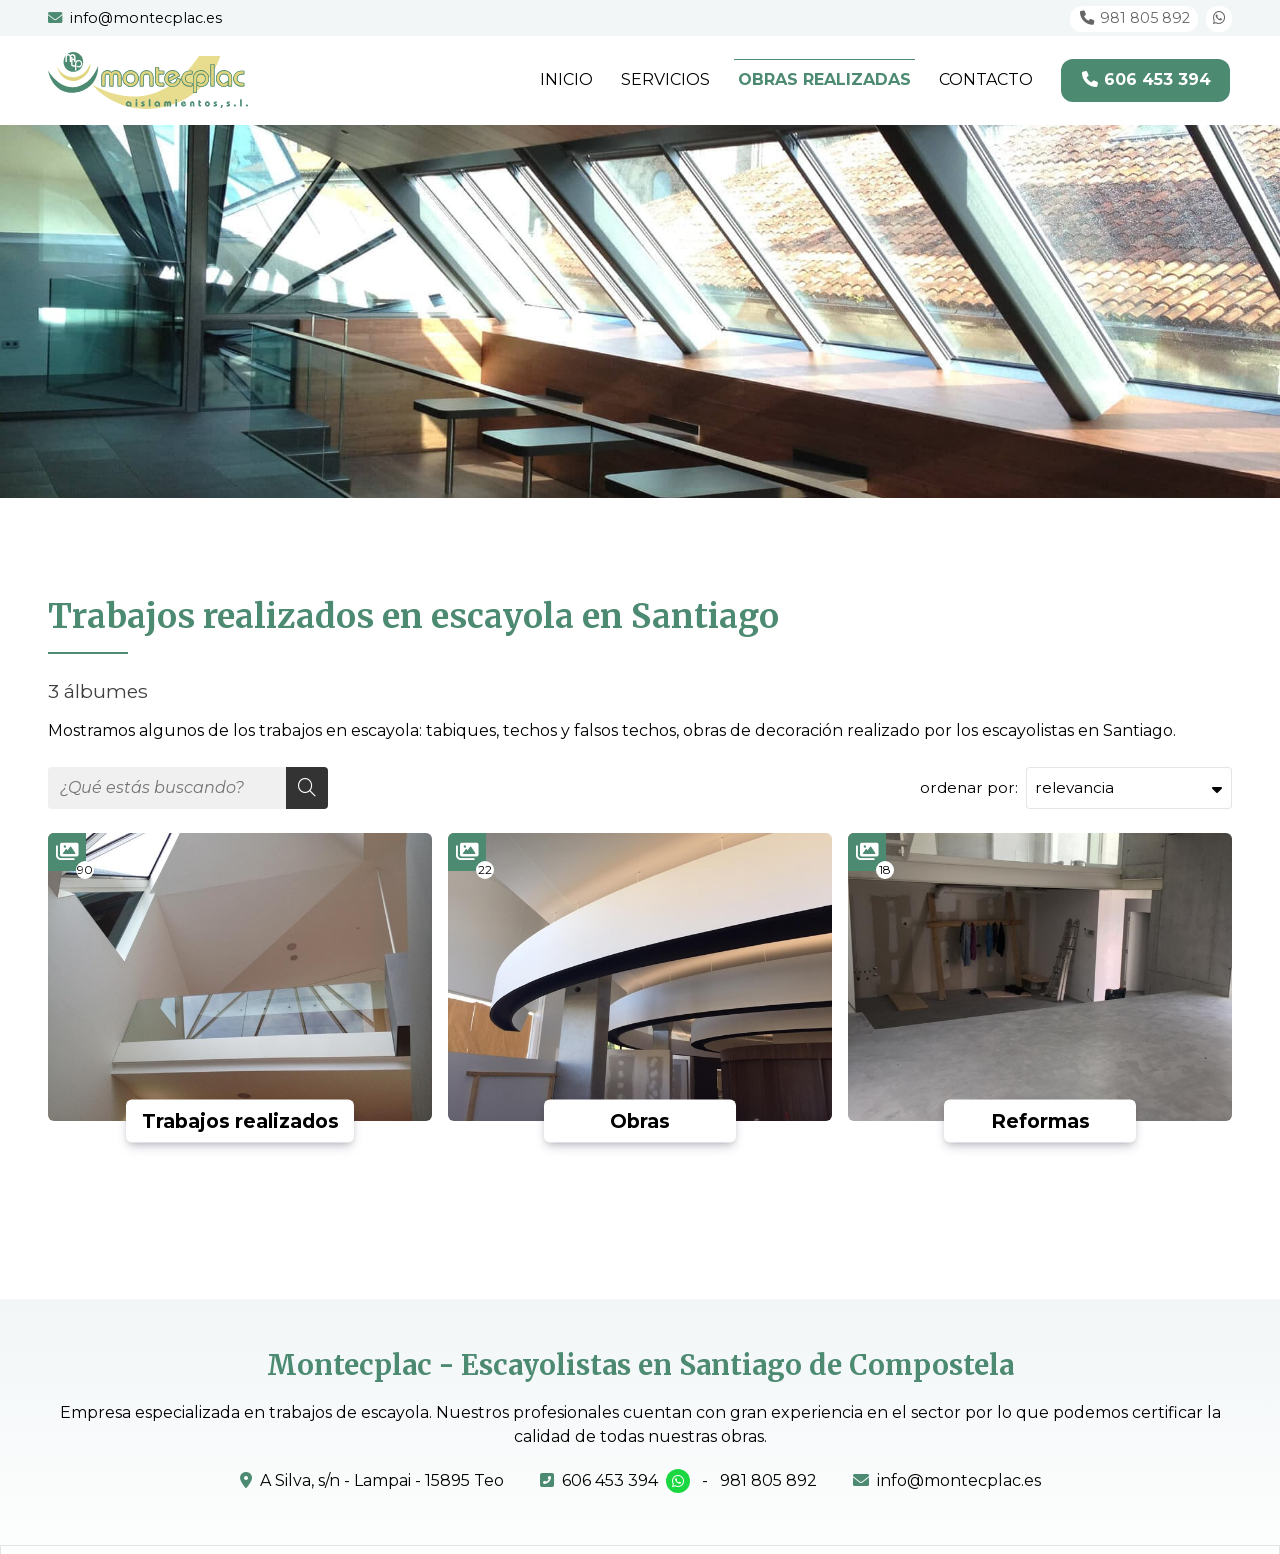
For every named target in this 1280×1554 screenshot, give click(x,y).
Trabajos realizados (240, 1121)
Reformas (1040, 1121)
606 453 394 (610, 1480)
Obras (640, 1121)
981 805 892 (768, 1480)
